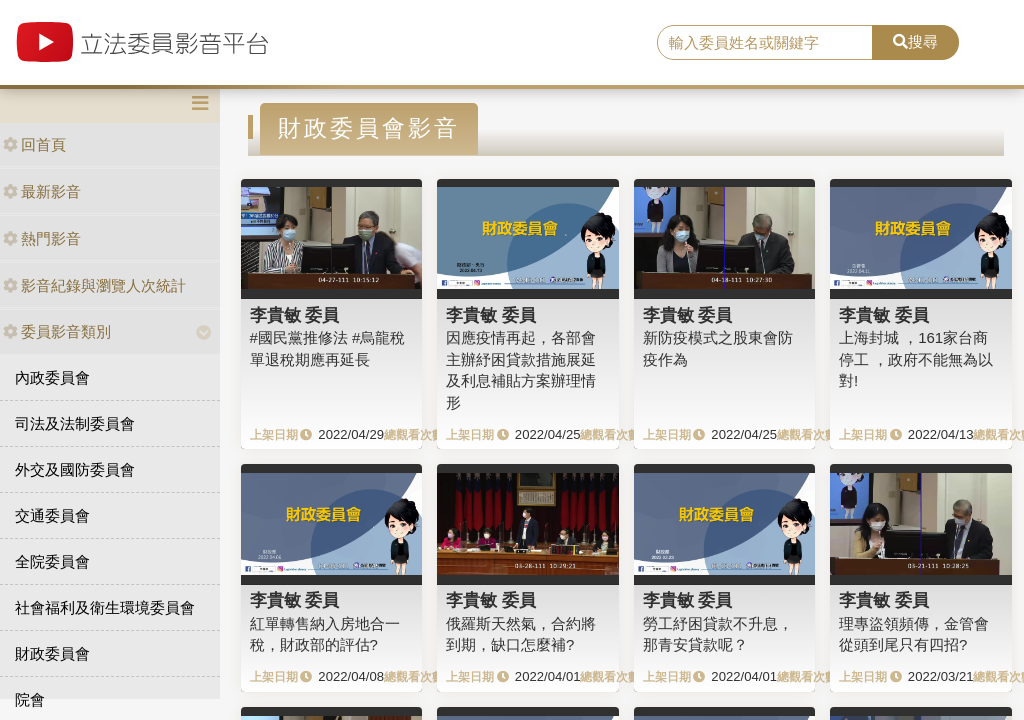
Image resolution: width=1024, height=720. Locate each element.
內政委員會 (52, 377)
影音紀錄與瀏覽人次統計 (94, 285)
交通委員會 (52, 515)
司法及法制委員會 (75, 423)
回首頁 (34, 144)
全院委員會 (52, 561)
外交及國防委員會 (75, 469)
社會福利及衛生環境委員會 (105, 607)
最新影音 (42, 191)
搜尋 (915, 41)
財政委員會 (52, 653)
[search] (765, 43)
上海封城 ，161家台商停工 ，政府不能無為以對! (916, 359)
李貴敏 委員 (295, 315)
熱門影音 (42, 238)
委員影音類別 (57, 331)
